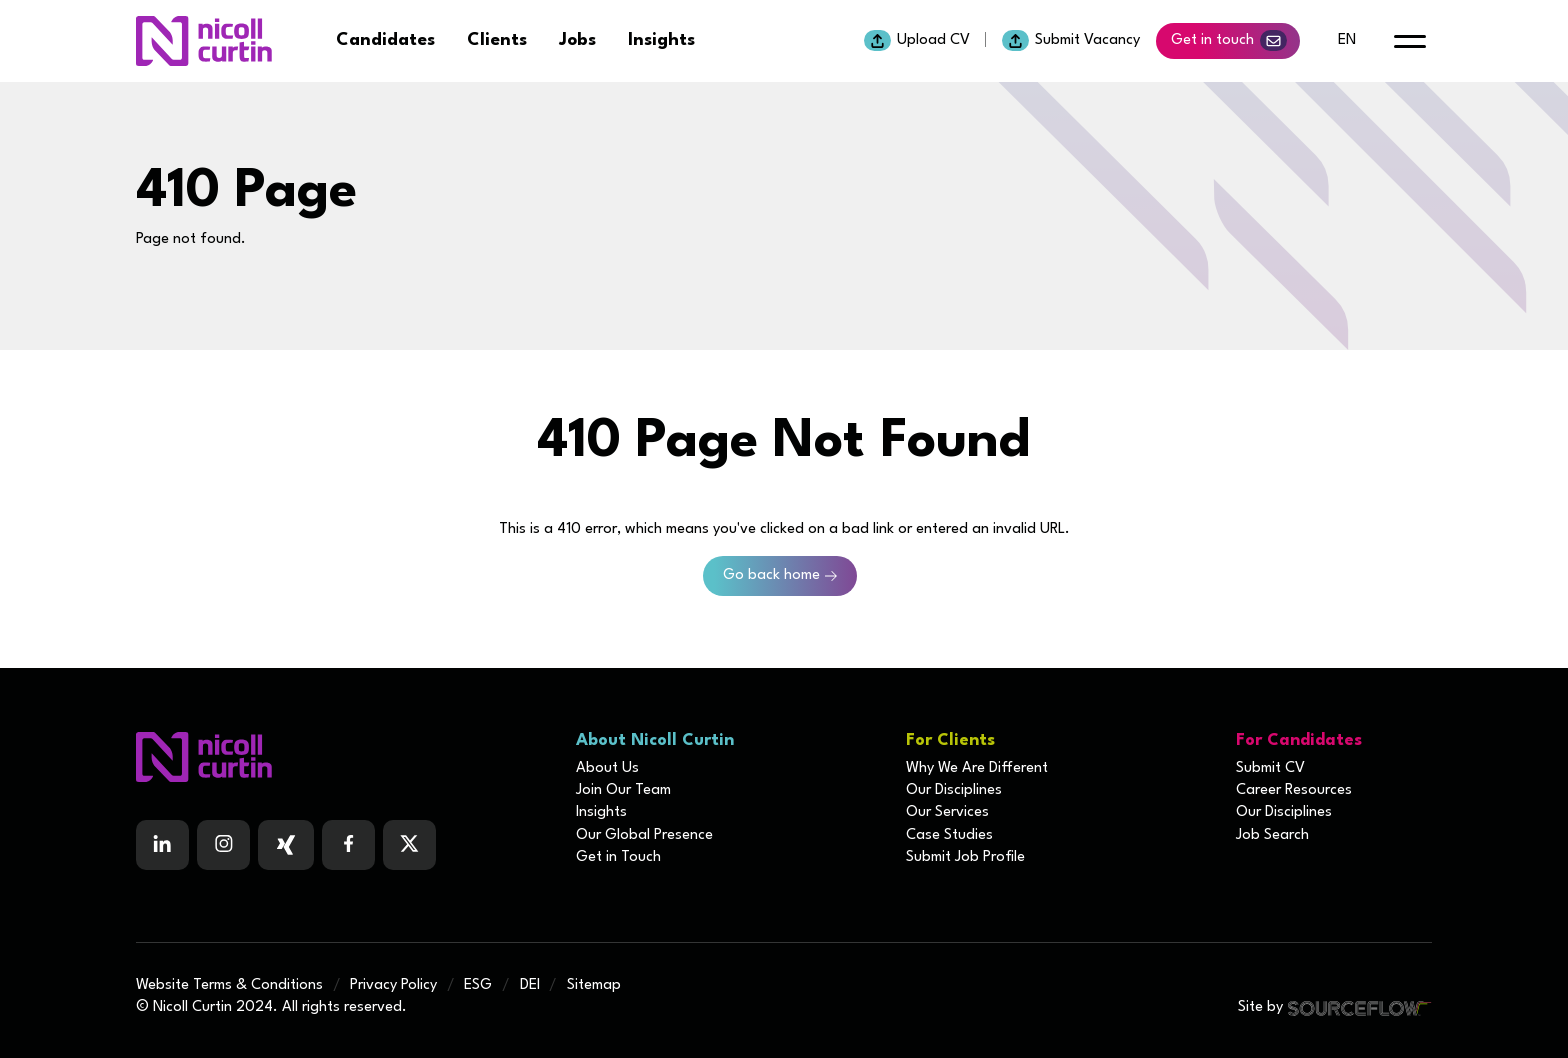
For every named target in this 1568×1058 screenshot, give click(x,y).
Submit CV (1270, 768)
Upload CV (917, 40)
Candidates (385, 40)
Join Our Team (623, 790)
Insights (661, 40)
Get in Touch (618, 857)
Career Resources (1294, 790)
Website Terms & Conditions (229, 985)
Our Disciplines (954, 790)
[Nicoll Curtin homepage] (204, 41)
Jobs (577, 40)
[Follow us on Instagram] (223, 845)
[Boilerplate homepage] (344, 757)
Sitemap (594, 985)
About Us (607, 768)
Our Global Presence (644, 835)
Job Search (1272, 835)
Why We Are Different (977, 768)
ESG (478, 985)
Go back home (771, 575)
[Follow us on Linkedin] (162, 845)
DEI (530, 985)
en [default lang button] (1347, 40)
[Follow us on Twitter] (409, 845)
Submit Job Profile (965, 857)
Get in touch (1229, 40)
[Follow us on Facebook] (286, 845)
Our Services (947, 812)
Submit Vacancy (1071, 40)
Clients (497, 40)
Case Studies (949, 835)
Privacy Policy (393, 985)
